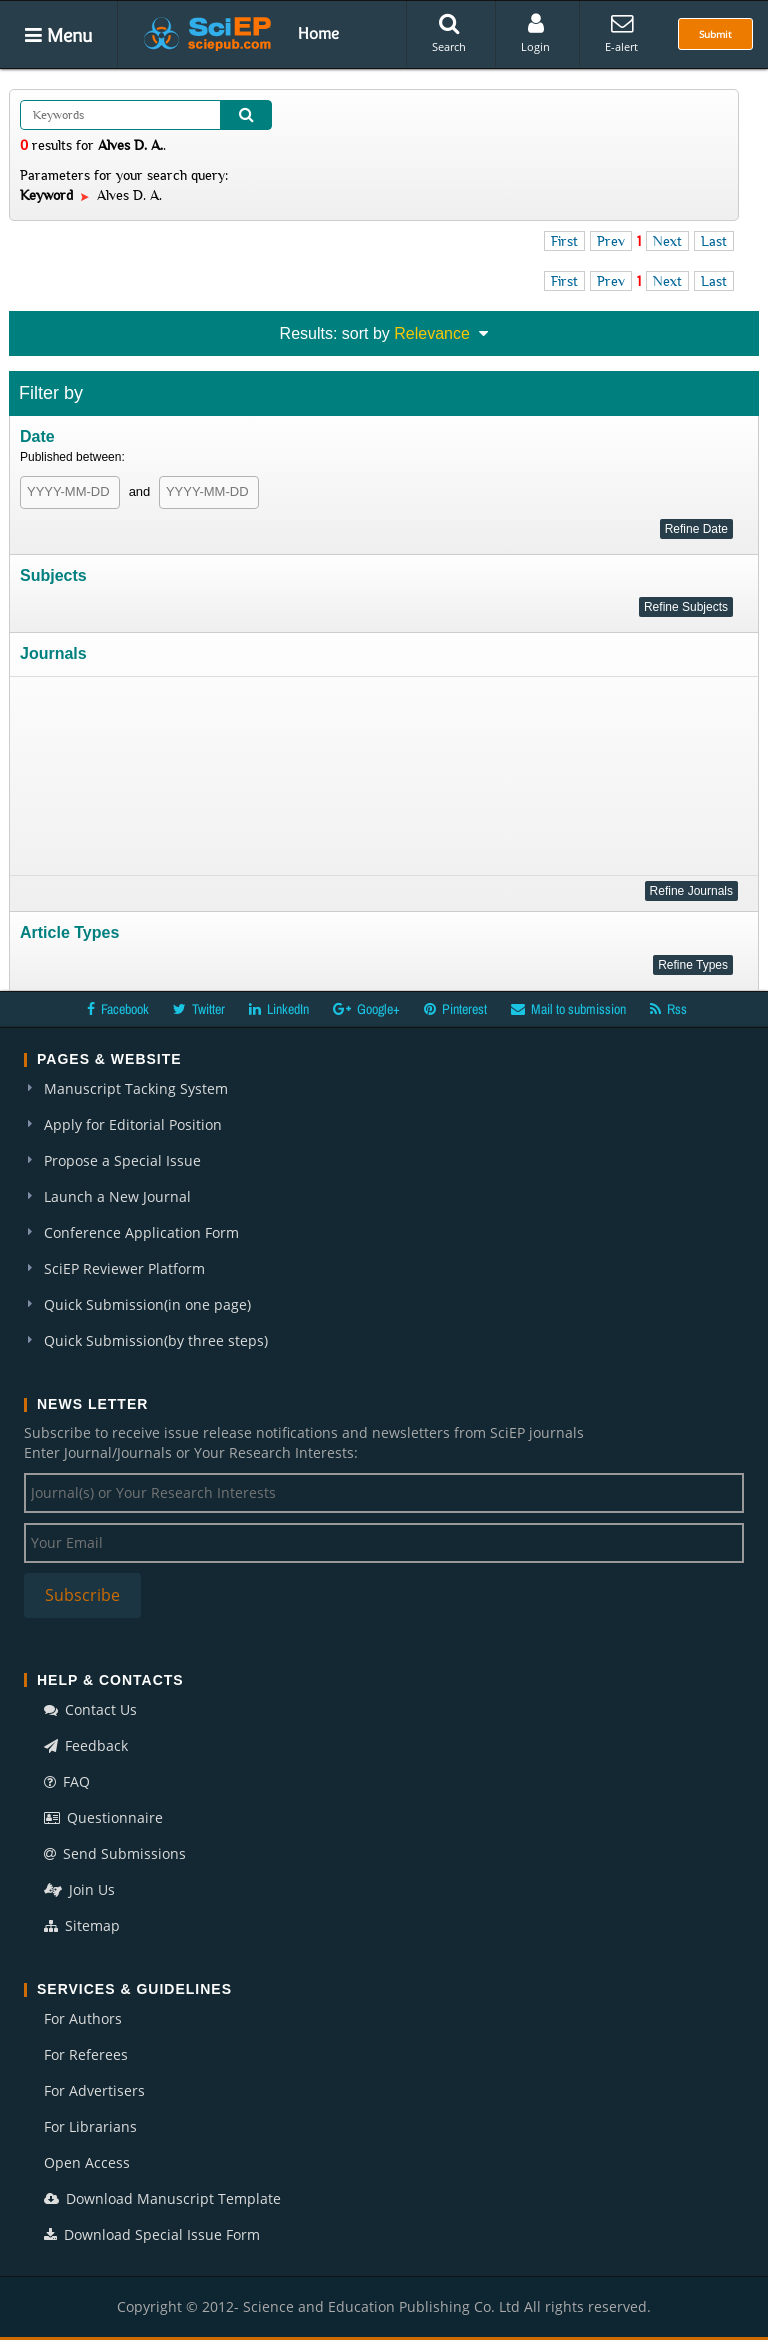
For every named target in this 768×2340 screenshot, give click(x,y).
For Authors (83, 2018)
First (564, 241)
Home (318, 33)
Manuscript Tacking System (136, 1088)
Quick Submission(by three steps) (156, 1340)
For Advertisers (94, 2090)
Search (449, 33)
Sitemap (82, 1925)
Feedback (86, 1745)
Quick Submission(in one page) (147, 1304)
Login (535, 33)
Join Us (79, 1889)
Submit (715, 34)
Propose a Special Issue (122, 1160)
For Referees (86, 2054)
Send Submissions (115, 1853)
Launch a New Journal (117, 1196)
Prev (611, 241)
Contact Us (90, 1709)
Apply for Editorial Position (133, 1124)
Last (714, 241)
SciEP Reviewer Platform (124, 1268)
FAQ (67, 1781)
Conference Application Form (141, 1232)
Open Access (87, 2162)
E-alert (621, 33)
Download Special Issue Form (152, 2234)
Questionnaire (103, 1817)
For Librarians (90, 2126)
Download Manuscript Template (162, 2198)
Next (667, 241)
